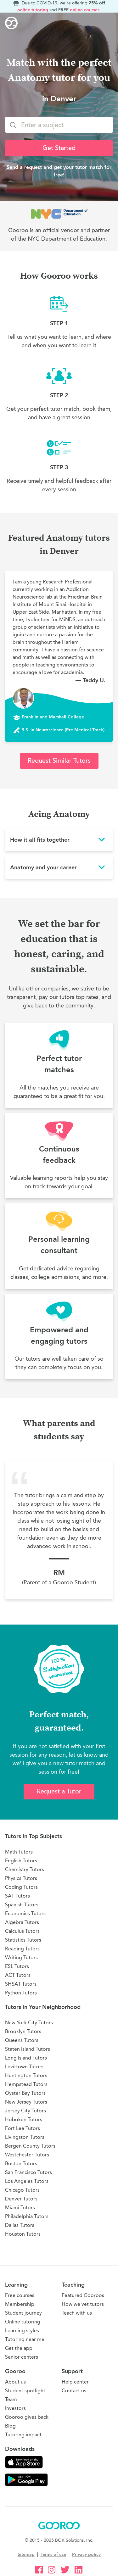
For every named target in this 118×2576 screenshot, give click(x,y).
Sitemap (26, 2554)
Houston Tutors (23, 2234)
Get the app (18, 2348)
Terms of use (53, 2554)
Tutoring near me (24, 2339)
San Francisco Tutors (28, 2172)
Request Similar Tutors (59, 761)
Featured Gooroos (83, 2295)
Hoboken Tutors (23, 2119)
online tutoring (32, 10)
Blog (10, 2426)
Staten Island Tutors (27, 2049)
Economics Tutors (25, 1913)
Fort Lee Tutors (22, 2128)
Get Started (59, 148)
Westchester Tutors (27, 2155)
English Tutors (21, 1861)
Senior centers (21, 2357)
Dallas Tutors (19, 2225)
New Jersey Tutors (26, 2102)
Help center (75, 2382)
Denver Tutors (21, 2199)
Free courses (19, 2295)
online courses (84, 10)
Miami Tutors (20, 2208)
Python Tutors (21, 1993)
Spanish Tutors (21, 1905)
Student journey (23, 2313)
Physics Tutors (21, 1878)
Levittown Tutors (24, 2067)
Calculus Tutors (22, 1931)
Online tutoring (22, 2322)
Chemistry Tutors (24, 1869)
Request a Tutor (59, 1791)
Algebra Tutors (22, 1922)
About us (15, 2382)
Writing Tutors (21, 1957)
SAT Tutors (17, 1896)
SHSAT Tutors (21, 1984)
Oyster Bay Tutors (25, 2093)
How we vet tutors (83, 2304)
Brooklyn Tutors (23, 2031)
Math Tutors (19, 1852)
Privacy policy (86, 2554)
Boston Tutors (21, 2163)
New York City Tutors (29, 2023)
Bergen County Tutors (30, 2146)
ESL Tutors (17, 1966)
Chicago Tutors (22, 2190)
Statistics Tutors (23, 1940)
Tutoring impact (23, 2435)
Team (11, 2399)
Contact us (74, 2391)
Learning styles (22, 2330)
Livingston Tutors (24, 2137)
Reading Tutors (22, 1949)
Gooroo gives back (26, 2417)
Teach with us (77, 2313)
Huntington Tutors (26, 2075)
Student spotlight (25, 2391)
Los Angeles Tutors (26, 2181)
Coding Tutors (21, 1887)
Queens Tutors (21, 2040)
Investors (15, 2408)
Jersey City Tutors (25, 2111)
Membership (19, 2304)
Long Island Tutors (26, 2058)
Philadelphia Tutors (26, 2216)
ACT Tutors (18, 1975)
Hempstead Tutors (26, 2084)
